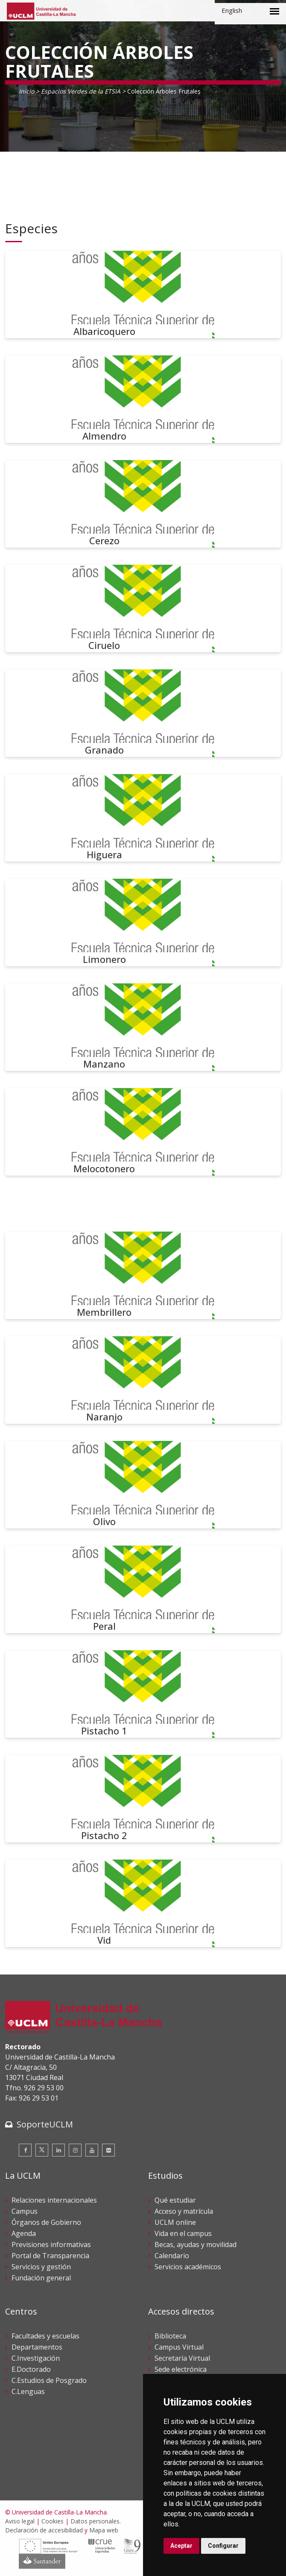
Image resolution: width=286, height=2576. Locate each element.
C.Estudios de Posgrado (49, 2380)
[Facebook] (25, 2150)
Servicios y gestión (41, 2266)
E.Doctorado (31, 2369)
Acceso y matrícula (184, 2211)
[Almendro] (142, 399)
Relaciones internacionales (54, 2200)
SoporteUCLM (45, 2124)
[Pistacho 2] (142, 1799)
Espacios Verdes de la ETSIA (80, 91)
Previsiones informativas (51, 2244)
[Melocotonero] (142, 1132)
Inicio (26, 91)
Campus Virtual (179, 2347)
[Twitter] (41, 2150)
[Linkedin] (58, 2150)
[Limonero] (142, 922)
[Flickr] (108, 2150)
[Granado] (142, 713)
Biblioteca (170, 2336)
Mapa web (103, 2530)
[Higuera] (142, 818)
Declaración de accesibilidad (44, 2530)
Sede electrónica (181, 2369)
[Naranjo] (142, 1380)
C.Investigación (36, 2358)
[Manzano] (142, 1027)
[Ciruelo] (142, 608)
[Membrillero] (142, 1275)
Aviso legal (20, 2521)
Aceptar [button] (181, 2545)
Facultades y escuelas (45, 2336)
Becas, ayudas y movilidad (195, 2244)
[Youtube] (91, 2150)
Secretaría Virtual (182, 2358)
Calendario (172, 2255)
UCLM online (175, 2222)
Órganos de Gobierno (46, 2222)
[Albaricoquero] (142, 294)
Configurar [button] (223, 2545)
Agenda (24, 2233)
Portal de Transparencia (50, 2255)
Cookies (52, 2521)
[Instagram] (75, 2150)
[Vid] (142, 1903)
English (232, 10)
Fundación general (41, 2278)
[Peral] (142, 1589)
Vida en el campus (183, 2233)
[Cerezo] (142, 504)
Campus (25, 2211)
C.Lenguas (28, 2391)
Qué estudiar (175, 2200)
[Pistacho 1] (142, 1694)
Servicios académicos (188, 2266)
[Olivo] (142, 1485)
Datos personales (95, 2521)
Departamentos (37, 2347)
